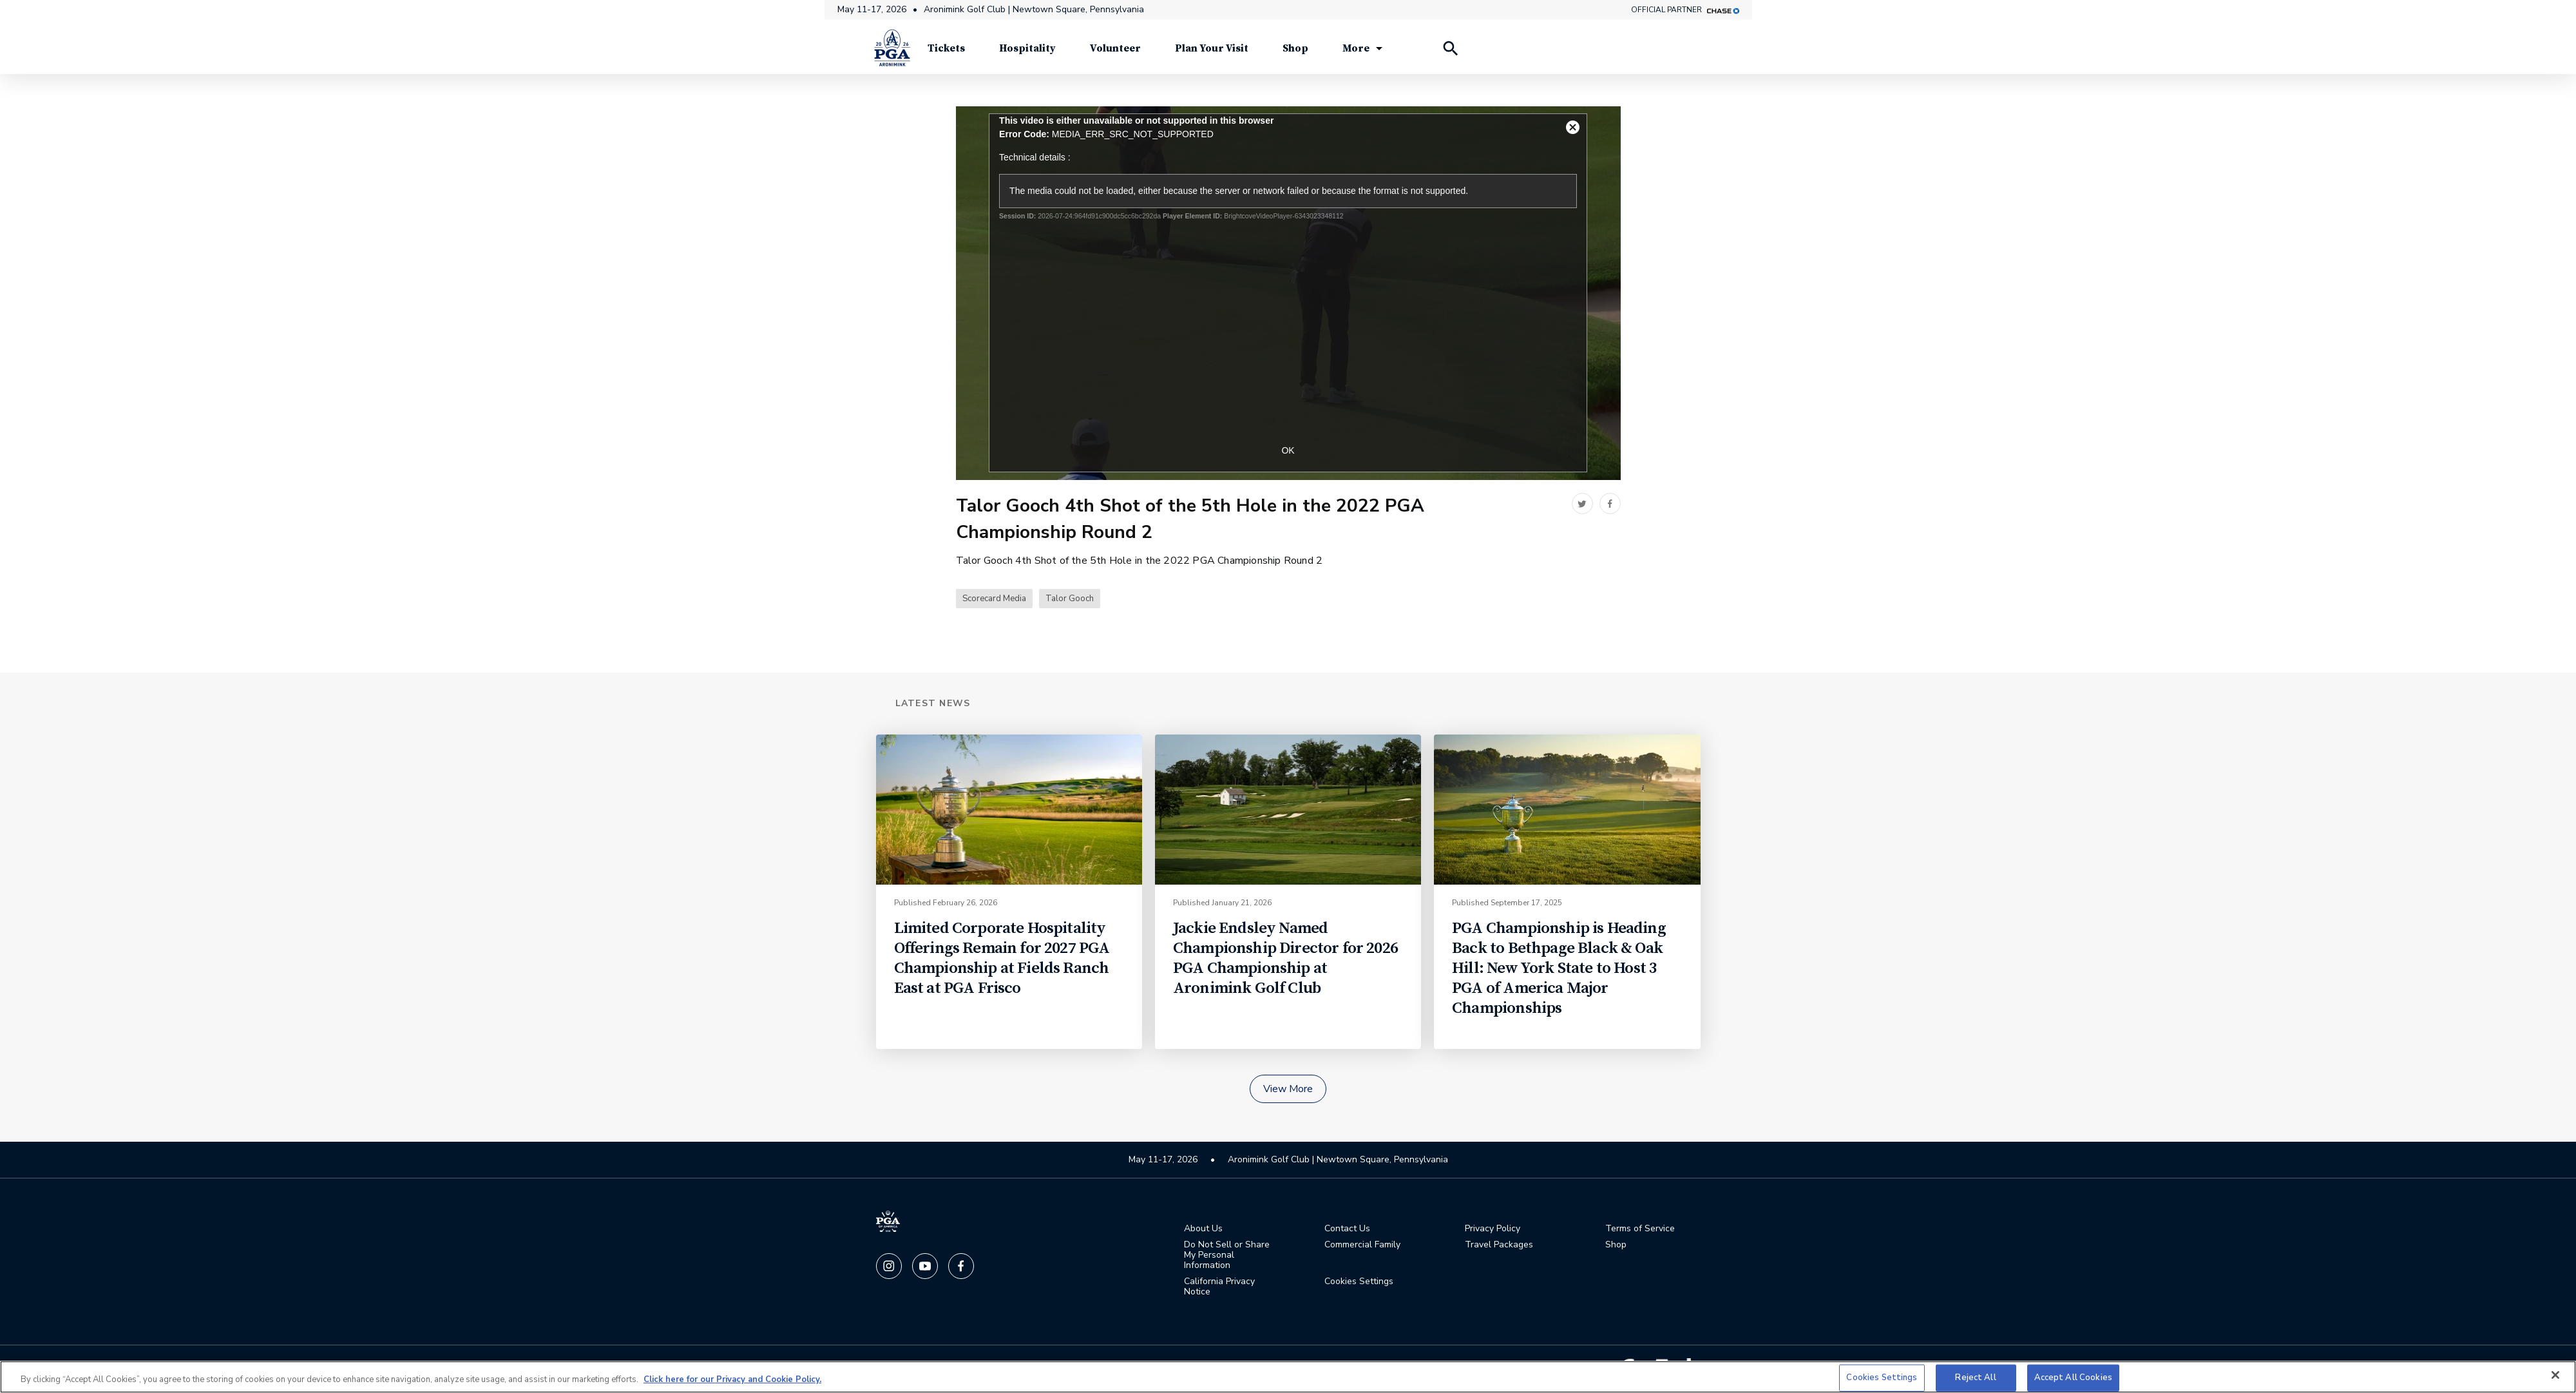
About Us (1203, 1231)
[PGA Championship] (892, 51)
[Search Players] (1450, 51)
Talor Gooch (1069, 602)
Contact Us (1347, 1231)
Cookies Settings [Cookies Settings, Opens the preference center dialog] (1881, 1377)
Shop (1616, 1247)
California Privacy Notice (1219, 1289)
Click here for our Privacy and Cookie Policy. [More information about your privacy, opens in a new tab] (732, 1379)
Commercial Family (1362, 1247)
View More (1288, 1091)
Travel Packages (1499, 1247)
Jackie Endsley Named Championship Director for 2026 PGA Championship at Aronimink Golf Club (1285, 961)
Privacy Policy (1492, 1231)
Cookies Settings (1358, 1284)
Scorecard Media (994, 602)
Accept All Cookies (2073, 1377)
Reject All (1975, 1377)
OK (1287, 453)
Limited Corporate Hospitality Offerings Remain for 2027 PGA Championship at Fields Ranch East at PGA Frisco (1002, 961)
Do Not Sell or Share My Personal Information (1227, 1257)
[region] (1288, 1377)
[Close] (2555, 1375)
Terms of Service (1640, 1231)
